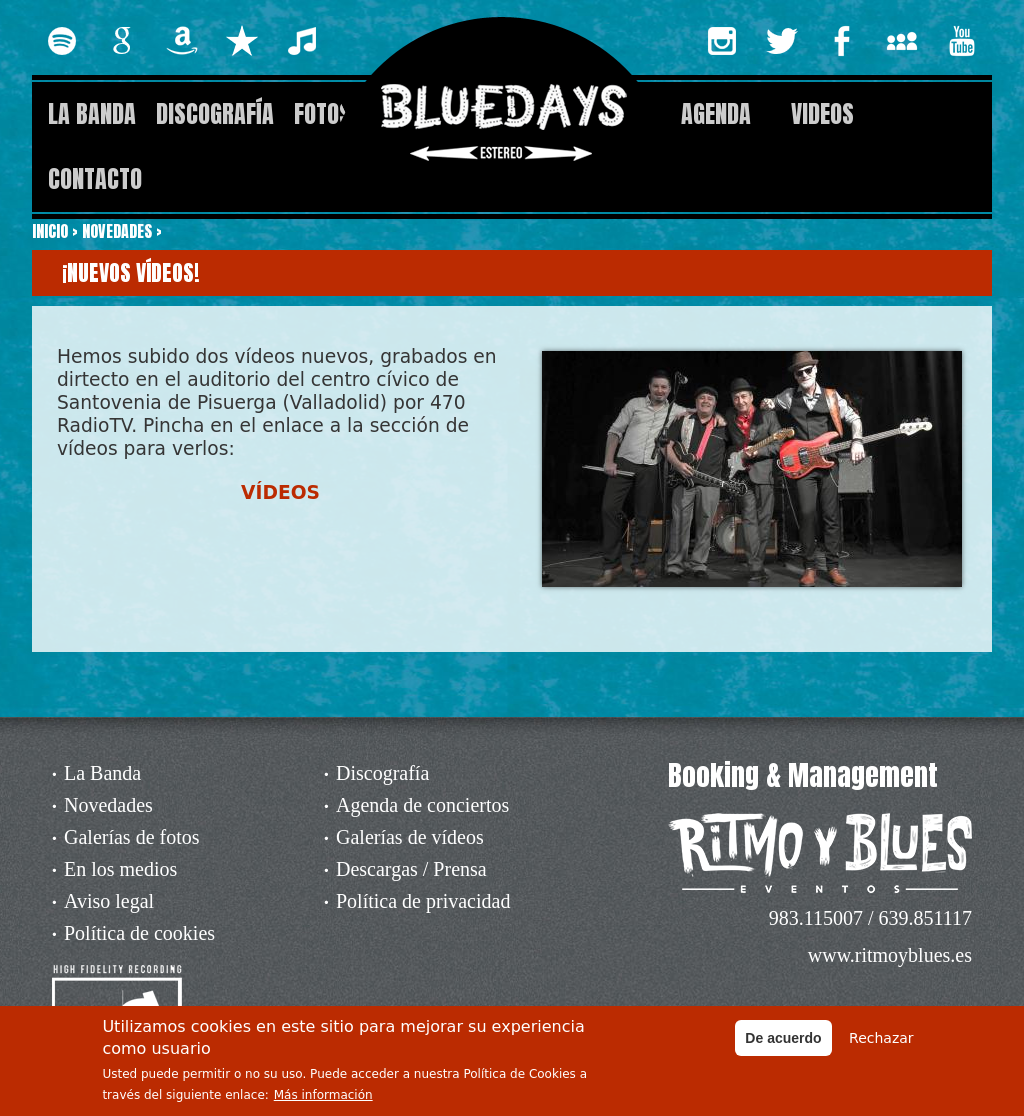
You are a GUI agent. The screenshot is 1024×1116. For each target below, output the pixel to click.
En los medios (120, 869)
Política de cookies (139, 933)
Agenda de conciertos (422, 805)
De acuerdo (783, 1042)
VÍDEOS (280, 492)
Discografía (215, 114)
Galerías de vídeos (410, 837)
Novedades (117, 231)
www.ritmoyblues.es (890, 955)
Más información (323, 1100)
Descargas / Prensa (411, 869)
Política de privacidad (423, 901)
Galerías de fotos (132, 837)
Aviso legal (109, 901)
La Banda (92, 114)
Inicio (50, 231)
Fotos (322, 114)
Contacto (95, 179)
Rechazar (881, 1042)
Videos (822, 114)
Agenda (716, 114)
